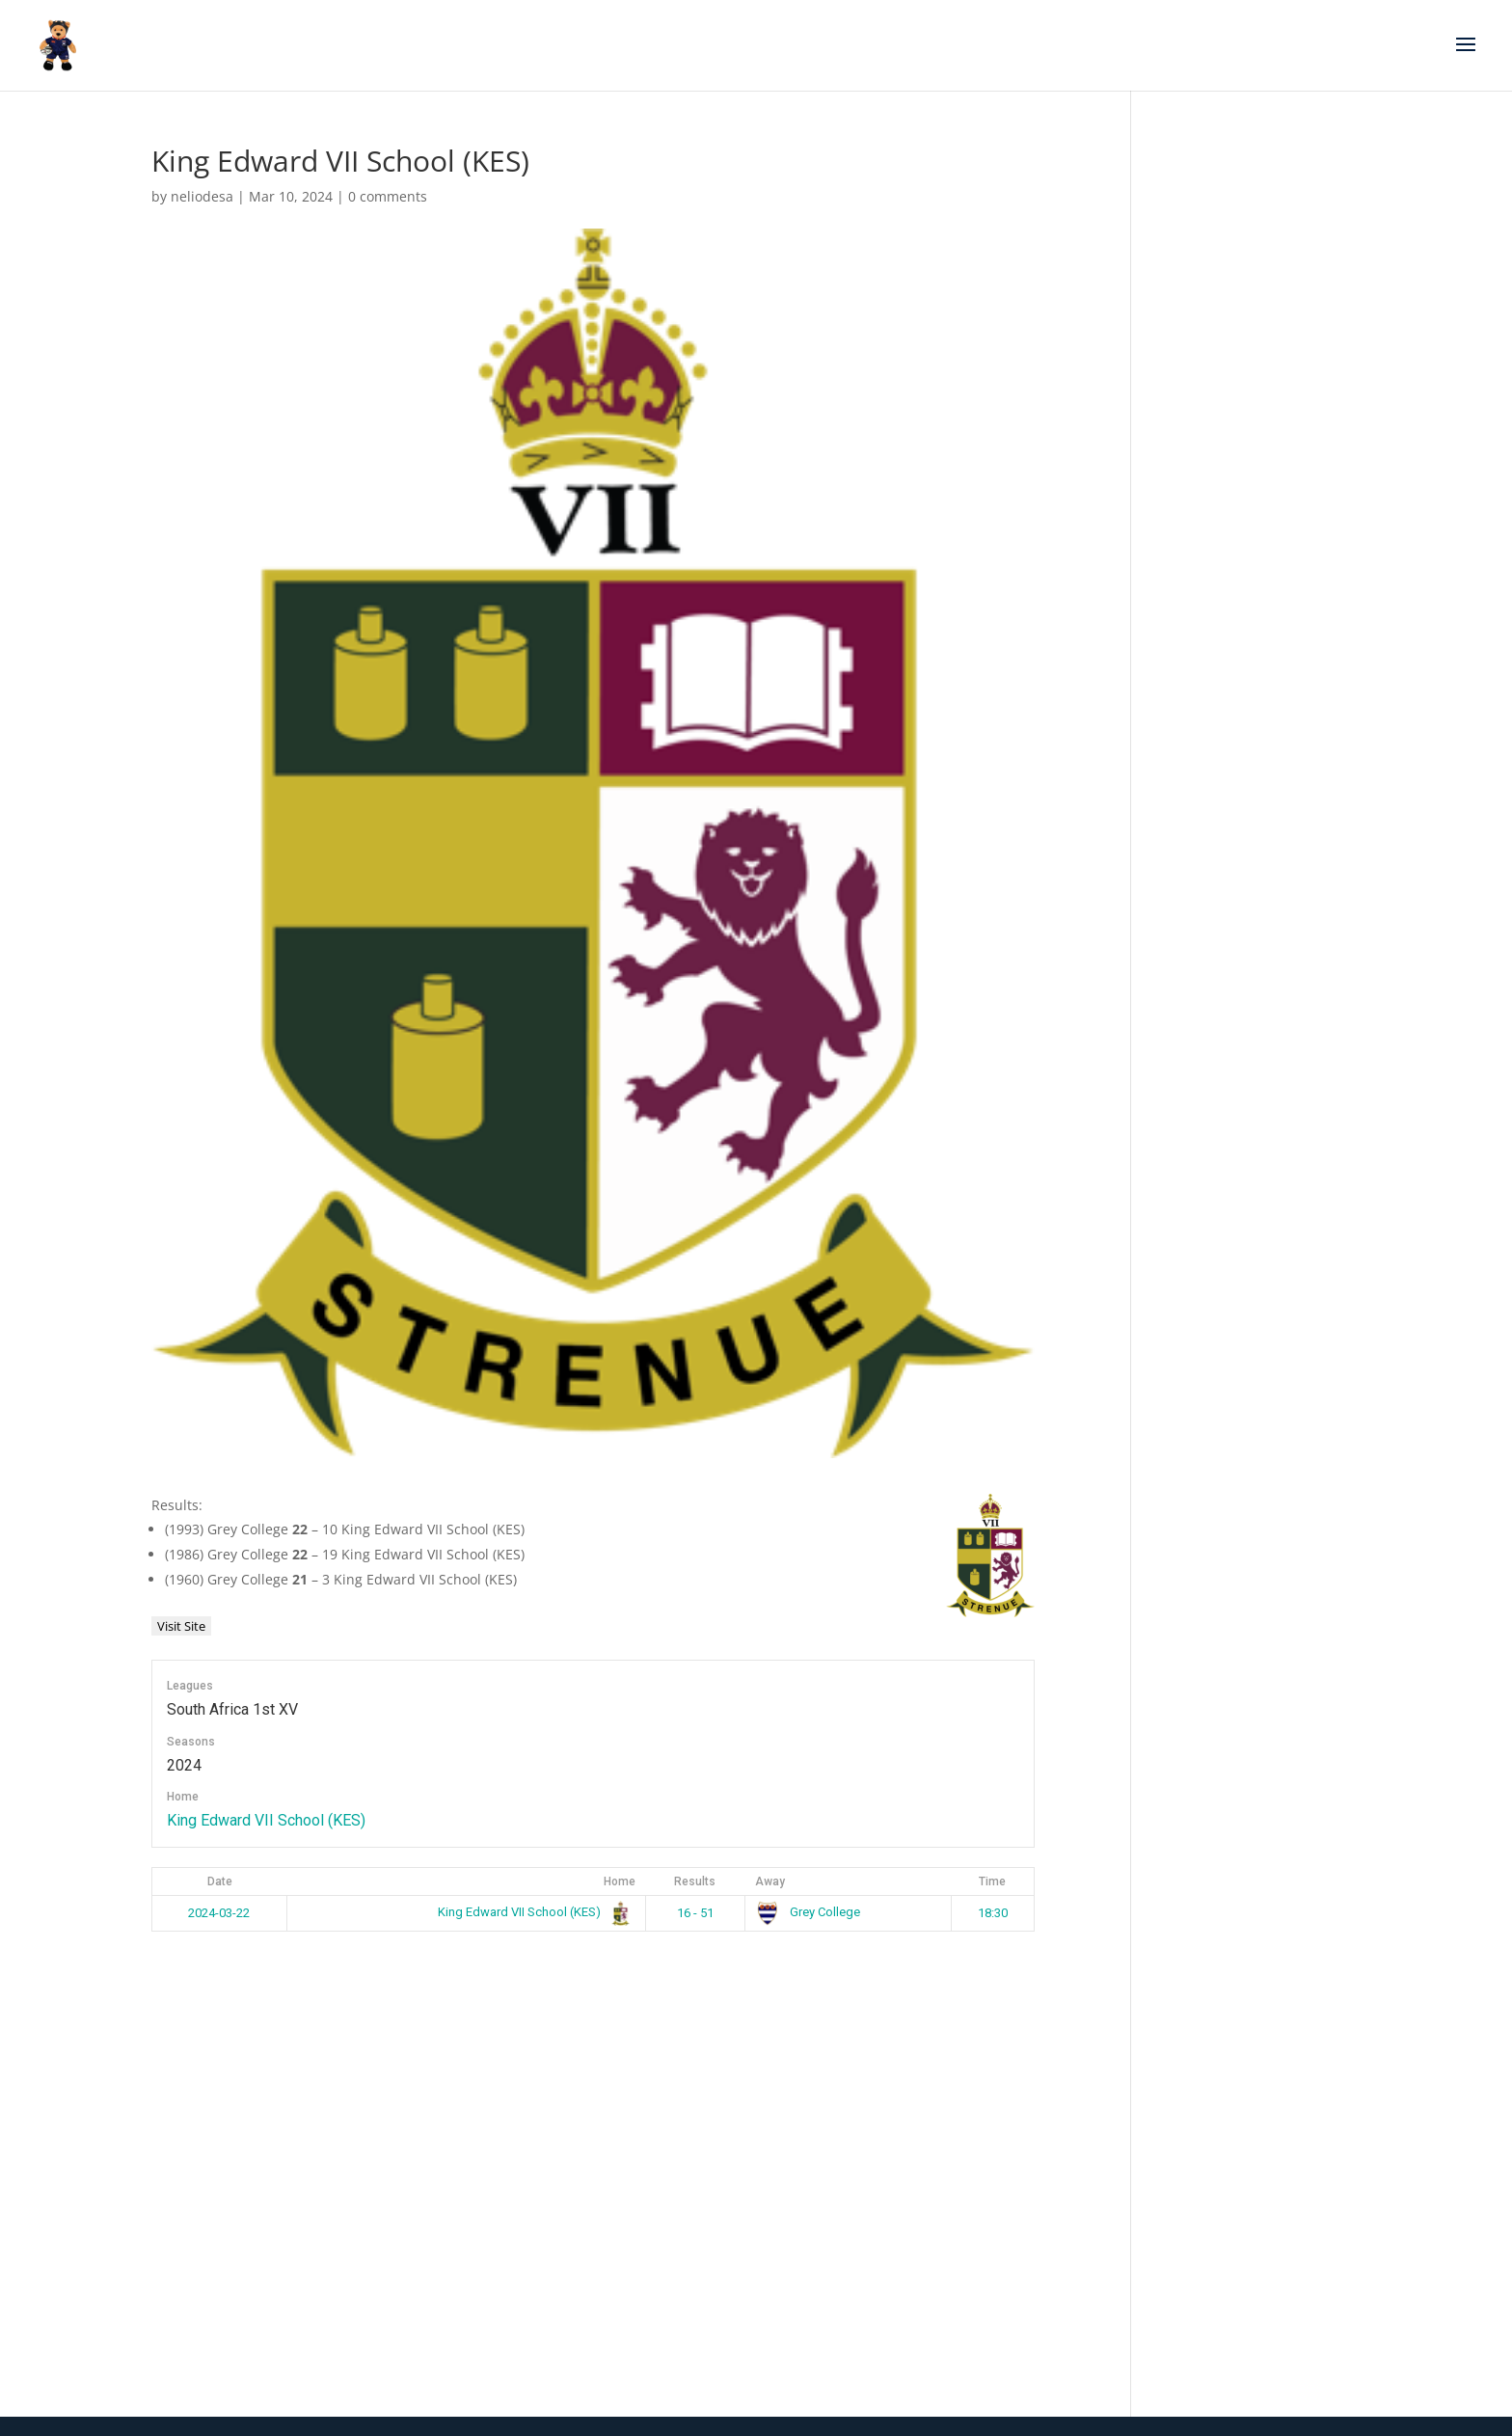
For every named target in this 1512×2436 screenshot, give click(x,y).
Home (619, 1881)
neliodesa (202, 196)
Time (992, 1881)
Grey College (807, 1912)
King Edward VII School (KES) (266, 1820)
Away (770, 1881)
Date (219, 1881)
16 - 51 (695, 1913)
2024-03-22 (219, 1913)
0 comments (387, 196)
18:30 (993, 1913)
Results (695, 1881)
